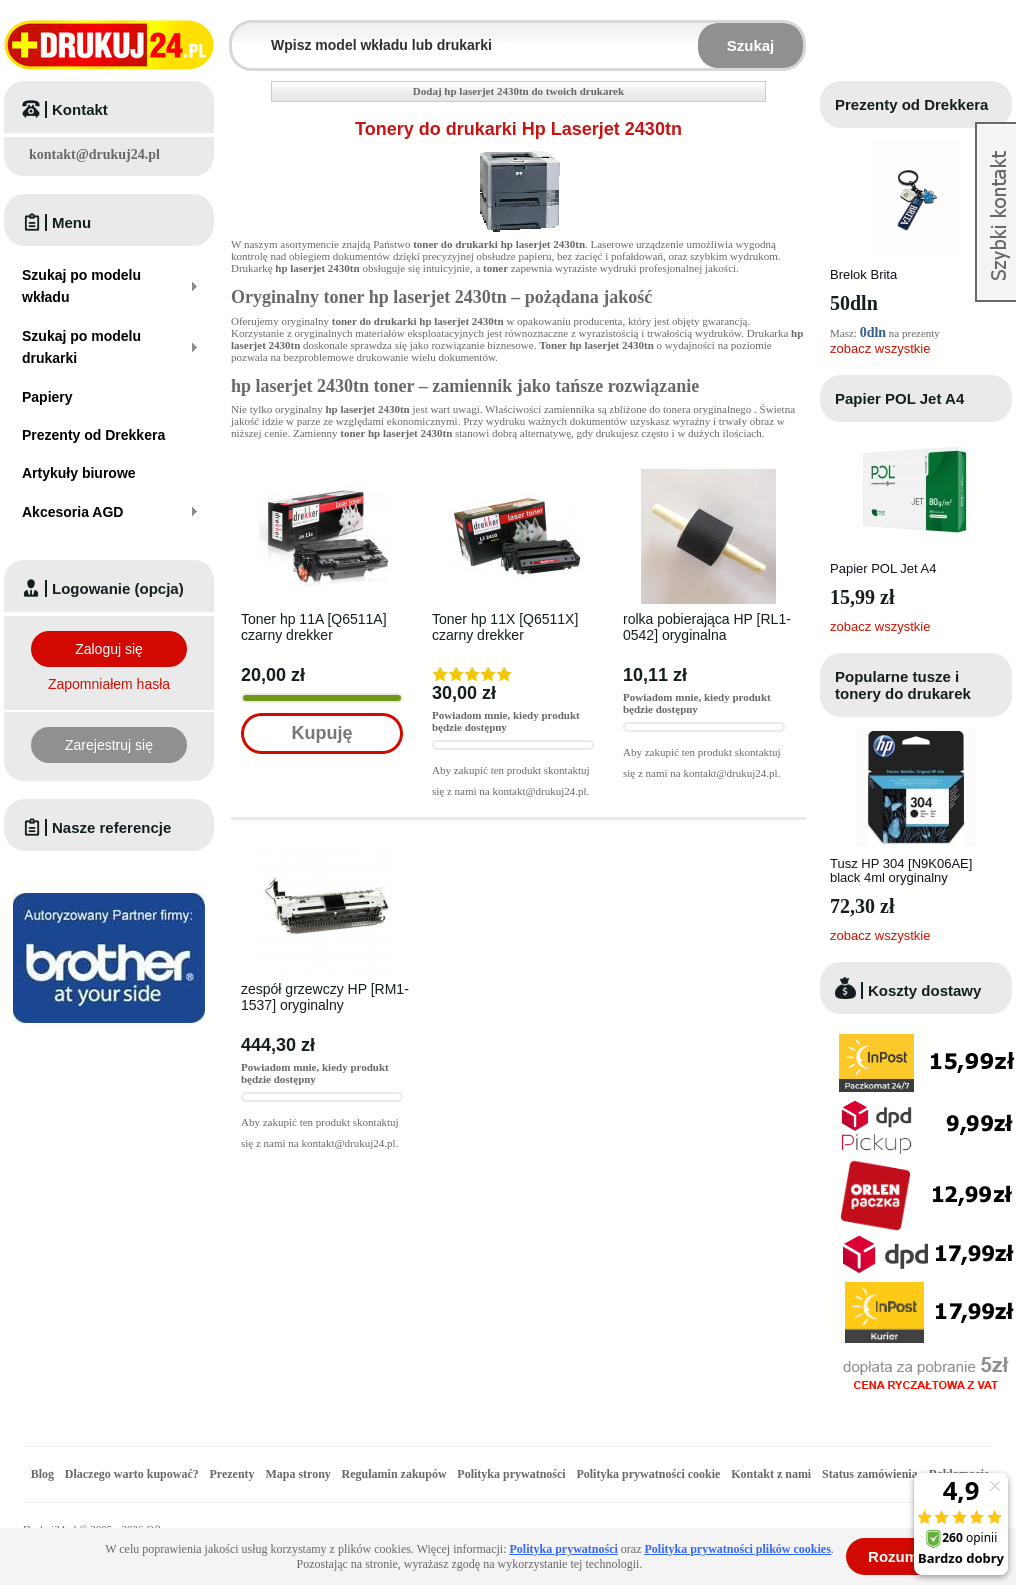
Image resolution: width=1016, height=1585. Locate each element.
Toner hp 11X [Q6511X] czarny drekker (505, 627)
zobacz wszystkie (880, 348)
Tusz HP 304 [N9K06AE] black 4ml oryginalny (901, 870)
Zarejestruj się (109, 745)
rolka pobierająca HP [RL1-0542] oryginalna (707, 627)
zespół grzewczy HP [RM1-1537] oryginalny (325, 997)
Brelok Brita (863, 274)
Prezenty (232, 1474)
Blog (42, 1474)
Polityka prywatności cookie (648, 1474)
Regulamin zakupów (394, 1474)
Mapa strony (297, 1474)
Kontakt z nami (771, 1474)
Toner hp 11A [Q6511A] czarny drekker (314, 627)
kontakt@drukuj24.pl (94, 154)
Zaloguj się (109, 649)
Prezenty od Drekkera (911, 104)
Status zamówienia (871, 1474)
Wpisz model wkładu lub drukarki (244, 33)
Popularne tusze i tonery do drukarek (903, 685)
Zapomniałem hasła (109, 684)
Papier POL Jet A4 (899, 398)
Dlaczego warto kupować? (132, 1474)
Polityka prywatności (511, 1474)
